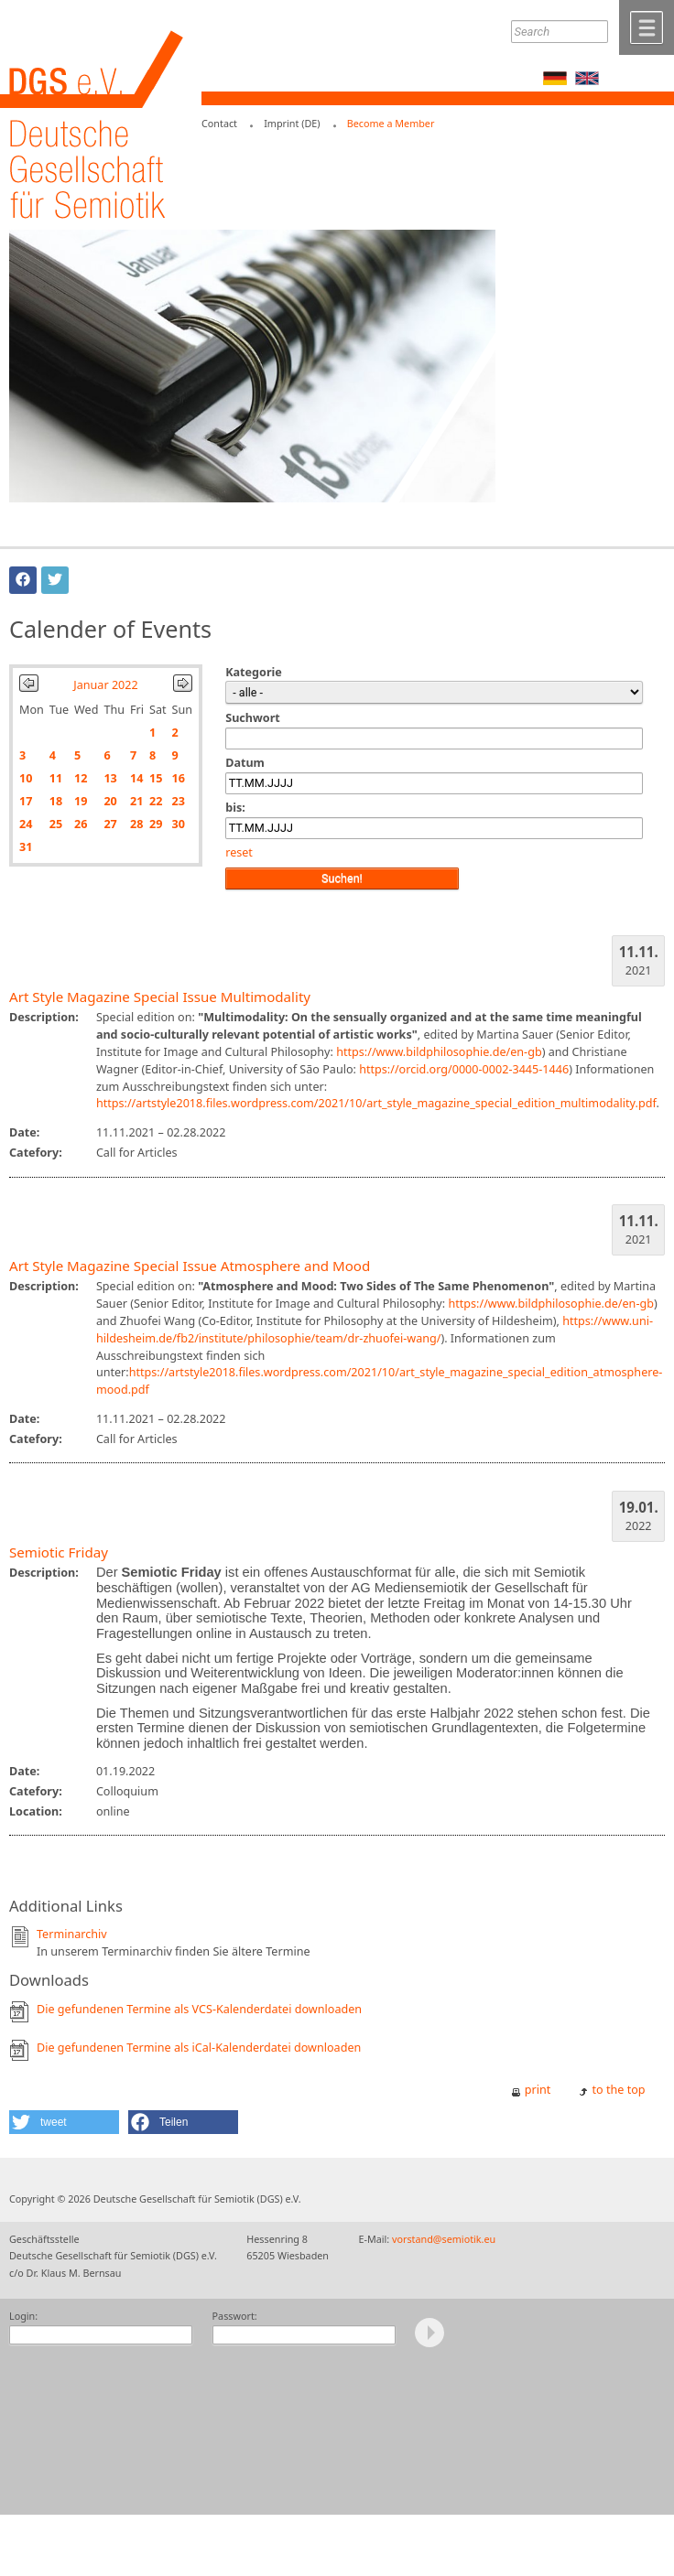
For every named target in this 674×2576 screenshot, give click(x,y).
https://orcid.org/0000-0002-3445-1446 (464, 1069)
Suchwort (252, 718)
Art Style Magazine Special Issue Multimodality (159, 996)
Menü (646, 27)
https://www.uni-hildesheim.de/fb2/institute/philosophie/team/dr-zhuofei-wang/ (374, 1329)
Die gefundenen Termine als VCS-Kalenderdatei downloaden (199, 2009)
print (538, 2089)
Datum (245, 763)
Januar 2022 (105, 685)
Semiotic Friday (58, 1552)
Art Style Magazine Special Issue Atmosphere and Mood (189, 1265)
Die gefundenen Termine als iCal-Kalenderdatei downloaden (199, 2047)
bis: (235, 807)
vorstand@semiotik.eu (443, 2239)
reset (239, 852)
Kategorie (253, 672)
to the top (619, 2089)
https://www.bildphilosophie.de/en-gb (438, 1052)
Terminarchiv (72, 1934)
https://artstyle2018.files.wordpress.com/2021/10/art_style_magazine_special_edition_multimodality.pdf (376, 1103)
